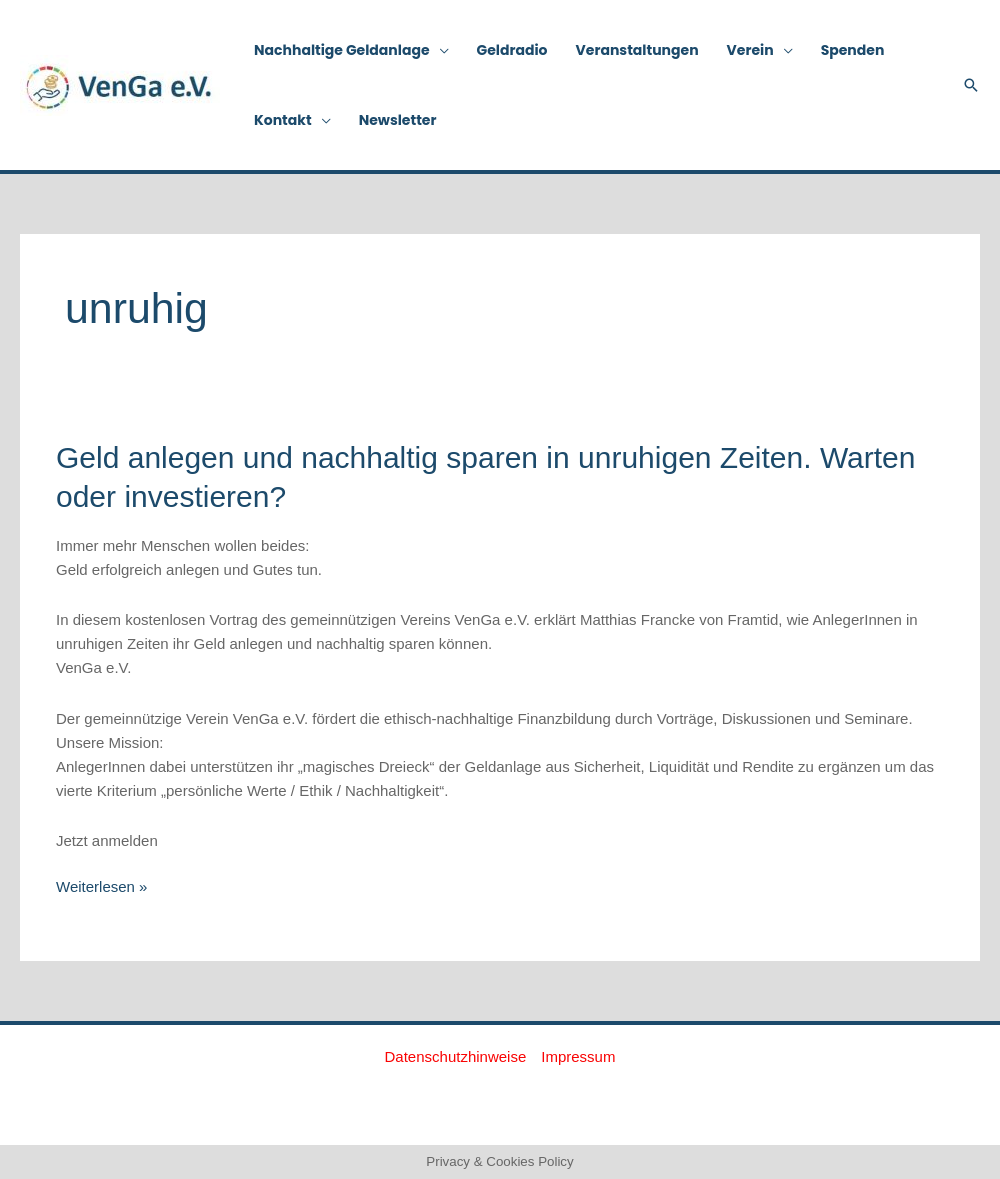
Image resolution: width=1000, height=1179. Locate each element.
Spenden (853, 50)
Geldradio (512, 50)
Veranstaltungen (637, 50)
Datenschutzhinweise (456, 1056)
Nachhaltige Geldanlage (342, 50)
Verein (750, 50)
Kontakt (283, 120)
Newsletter (398, 120)
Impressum (578, 1056)
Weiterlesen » (101, 885)
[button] (971, 85)
